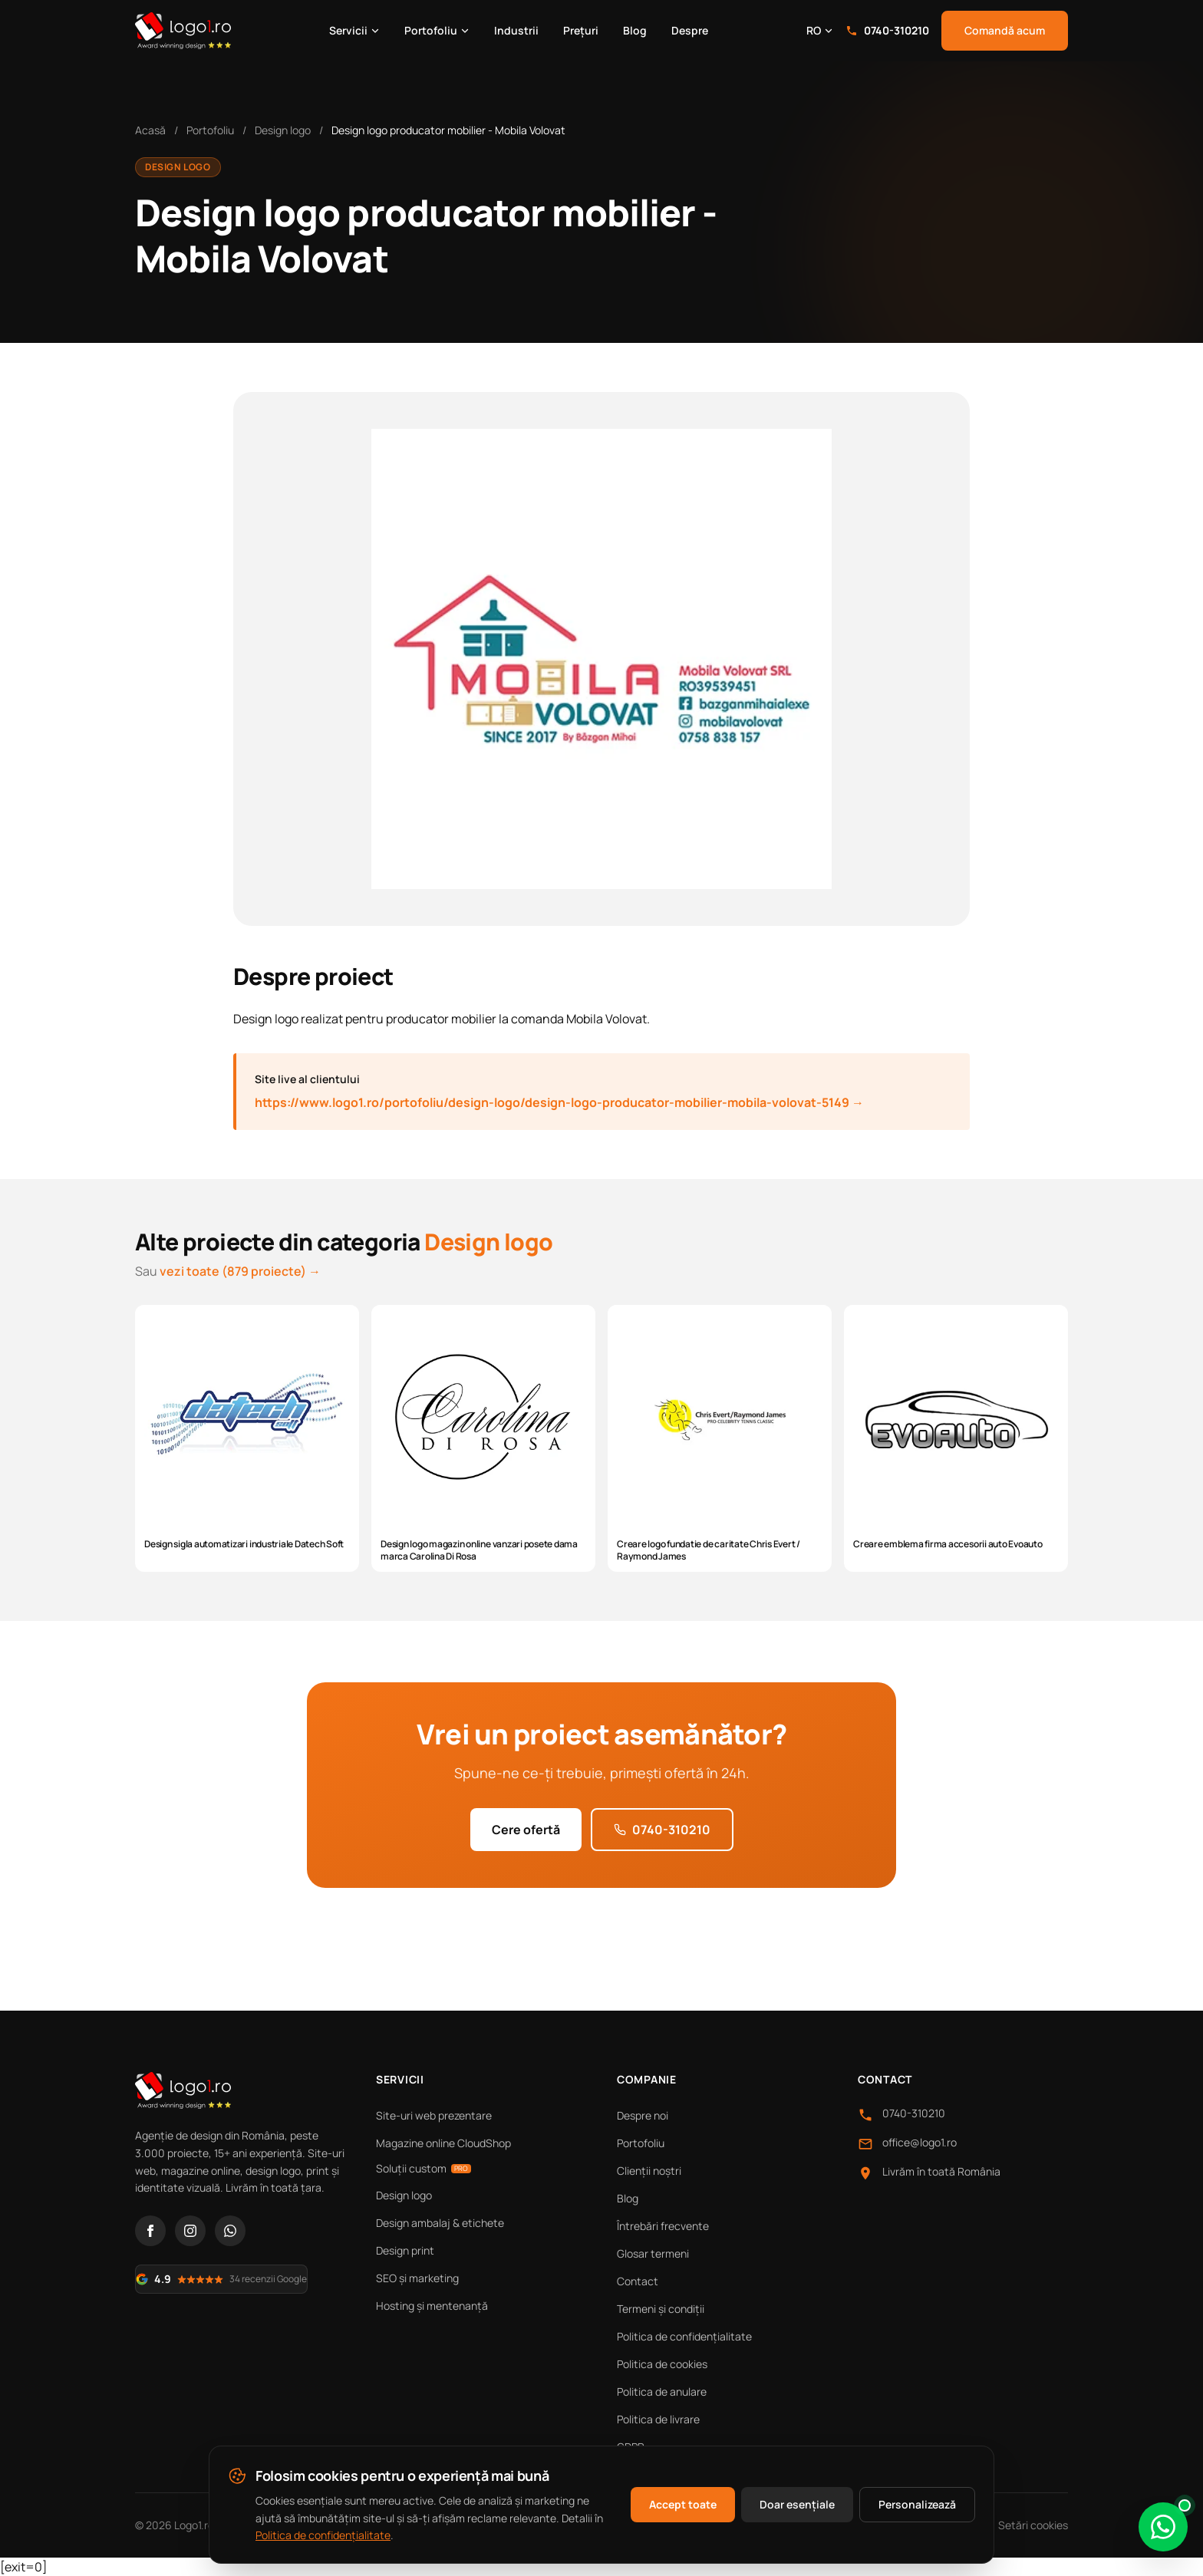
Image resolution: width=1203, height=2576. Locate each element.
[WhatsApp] (230, 2230)
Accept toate (683, 2504)
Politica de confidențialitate (684, 2336)
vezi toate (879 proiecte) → (240, 1271)
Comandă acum (1004, 30)
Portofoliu (437, 30)
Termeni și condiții (660, 2308)
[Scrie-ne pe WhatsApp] (1163, 2526)
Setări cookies (1033, 2525)
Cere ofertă (526, 1829)
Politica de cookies (662, 2364)
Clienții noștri (649, 2170)
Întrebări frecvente (663, 2226)
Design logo (283, 130)
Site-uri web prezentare (434, 2115)
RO (819, 30)
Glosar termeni (653, 2253)
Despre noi (642, 2115)
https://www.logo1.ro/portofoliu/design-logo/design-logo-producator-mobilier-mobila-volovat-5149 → (559, 1102)
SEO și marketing (417, 2278)
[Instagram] (190, 2230)
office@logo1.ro (919, 2142)
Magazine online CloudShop (443, 2143)
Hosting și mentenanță (432, 2305)
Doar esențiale (797, 2504)
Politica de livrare (658, 2419)
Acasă (150, 130)
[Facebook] (150, 2230)
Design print (405, 2250)
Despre (689, 30)
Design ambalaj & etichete (440, 2222)
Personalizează (917, 2504)
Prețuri (580, 30)
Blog (635, 30)
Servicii (354, 30)
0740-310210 (887, 30)
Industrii (516, 30)
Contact (637, 2281)
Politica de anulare (662, 2391)
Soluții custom (423, 2168)
